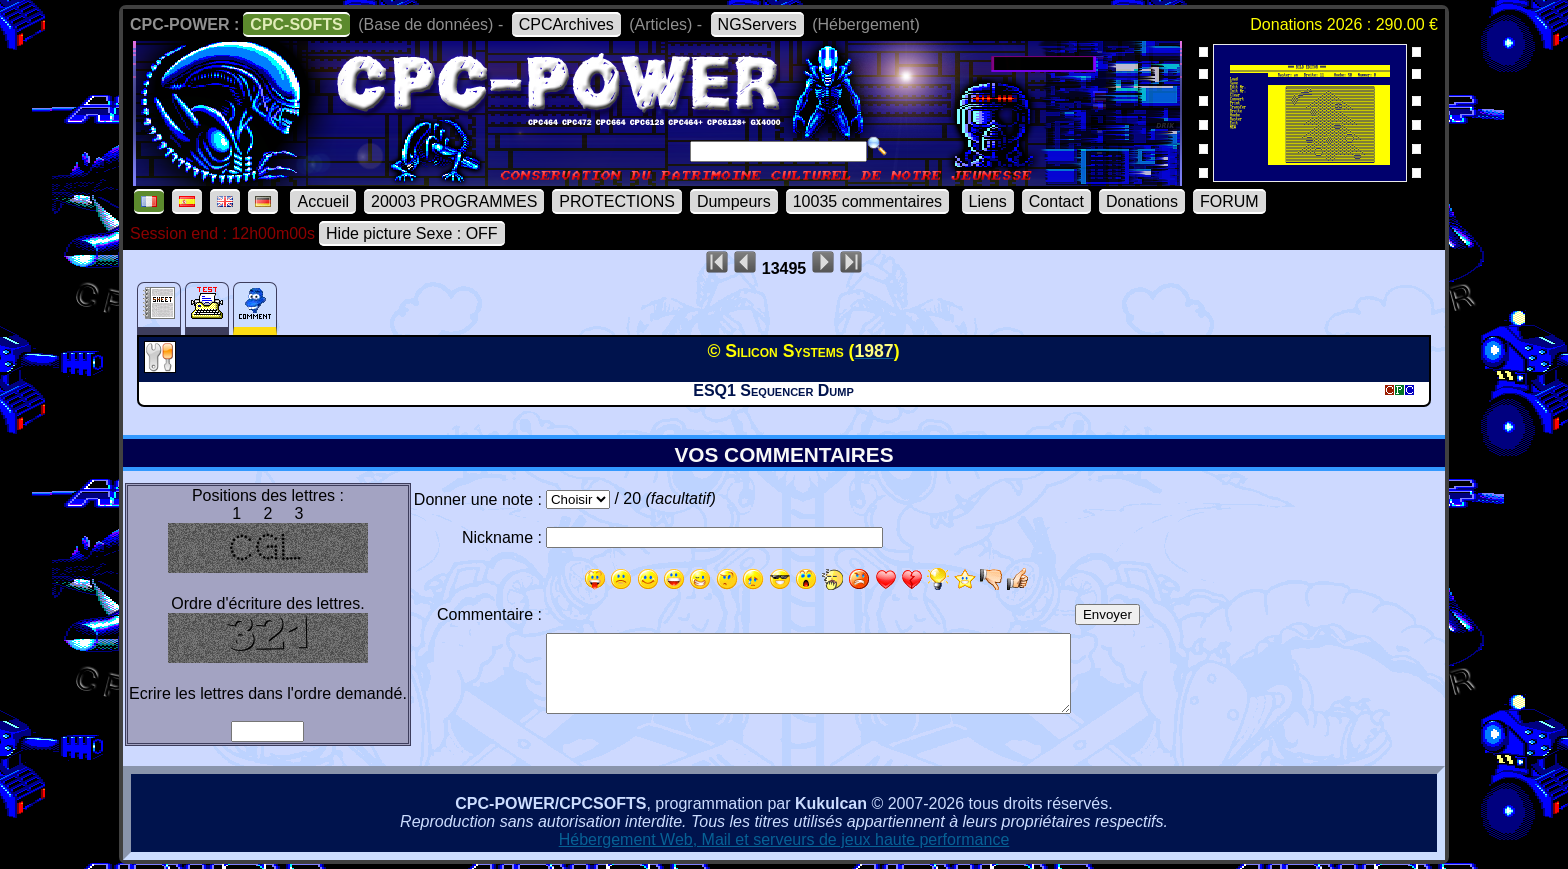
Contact (1056, 201)
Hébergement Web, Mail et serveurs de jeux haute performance (784, 839)
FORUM (1229, 201)
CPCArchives (566, 24)
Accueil (323, 201)
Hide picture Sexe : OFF (412, 233)
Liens (988, 201)
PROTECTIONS (617, 201)
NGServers (757, 24)
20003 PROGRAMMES (454, 201)
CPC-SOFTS (296, 24)
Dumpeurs (734, 201)
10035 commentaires (867, 201)
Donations (1142, 201)
